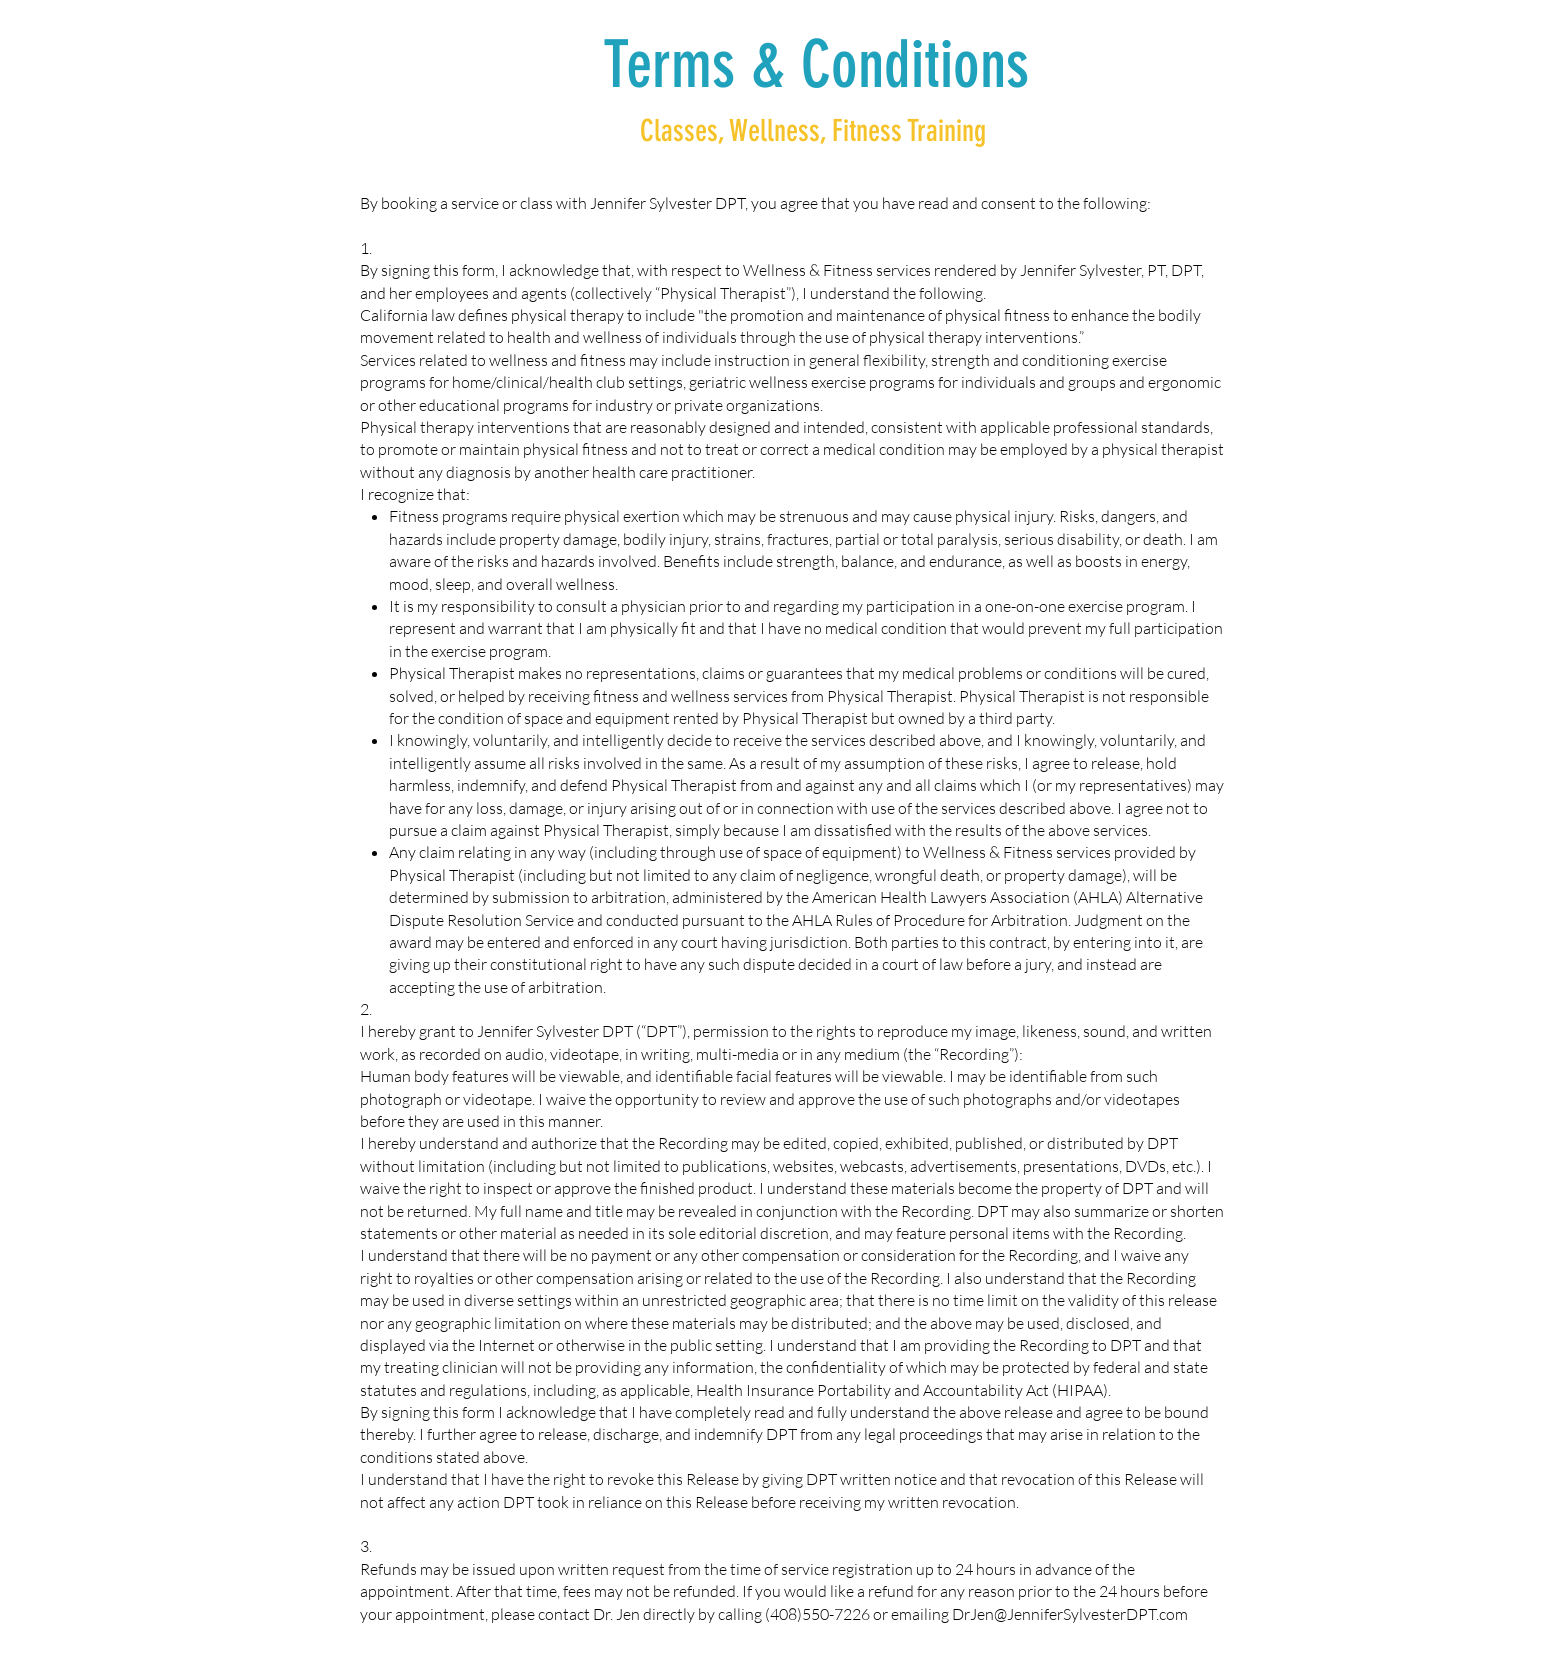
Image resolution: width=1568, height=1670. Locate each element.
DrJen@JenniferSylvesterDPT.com (1070, 1614)
